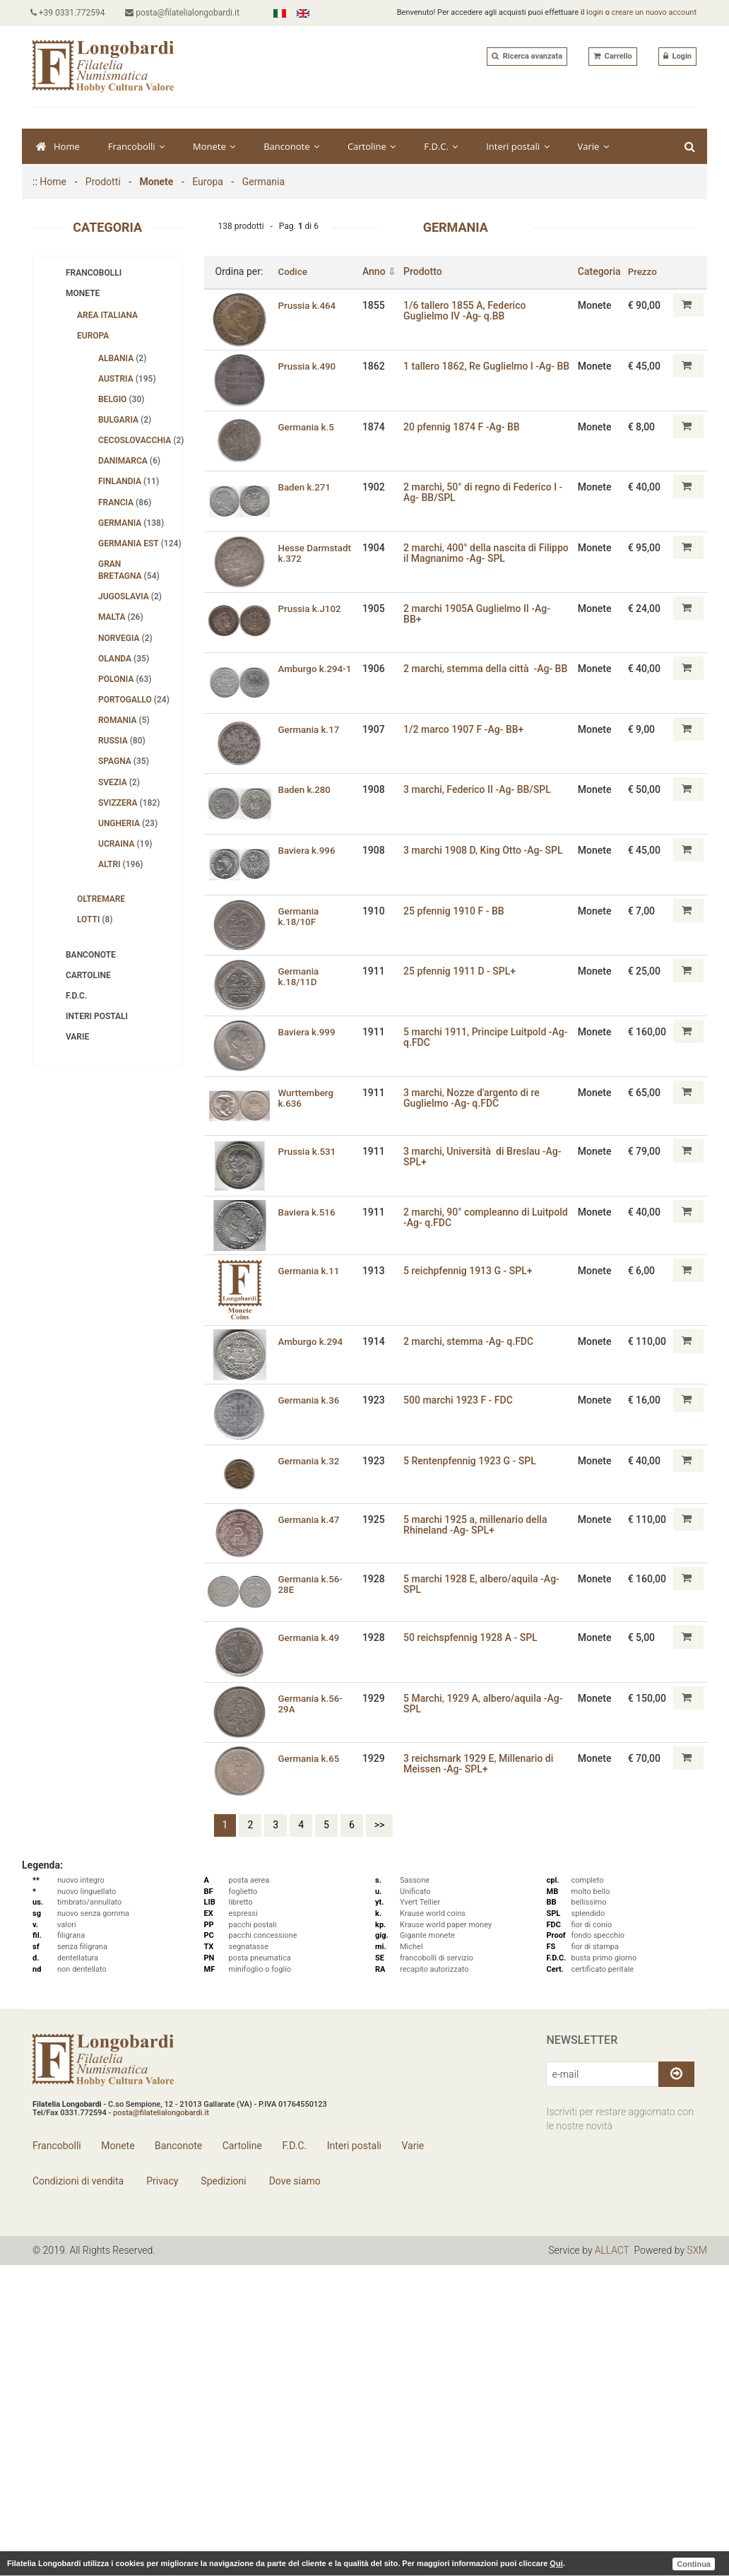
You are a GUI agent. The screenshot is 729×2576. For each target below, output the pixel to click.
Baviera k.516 (308, 1211)
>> (379, 1824)
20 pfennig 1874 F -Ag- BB (465, 426)
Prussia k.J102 (311, 608)
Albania (122, 358)
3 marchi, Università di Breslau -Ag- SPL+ (485, 1156)
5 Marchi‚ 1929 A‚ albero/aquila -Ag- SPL (486, 1703)
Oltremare (101, 899)
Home (58, 146)
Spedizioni (222, 2181)
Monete (214, 146)
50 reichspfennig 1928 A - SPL (474, 1636)
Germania (263, 181)
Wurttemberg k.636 (307, 1097)
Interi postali (517, 146)
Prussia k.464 (308, 304)
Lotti (95, 919)
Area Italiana (107, 315)
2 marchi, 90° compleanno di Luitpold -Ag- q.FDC (470, 1217)
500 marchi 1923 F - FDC (461, 1400)
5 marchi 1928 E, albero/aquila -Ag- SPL (485, 1583)
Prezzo (643, 271)
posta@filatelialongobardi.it (187, 13)
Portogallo (134, 700)
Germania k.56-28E (312, 1583)
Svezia (119, 782)
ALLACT (611, 2250)
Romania (124, 720)
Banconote (291, 146)
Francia (124, 502)
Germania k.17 (310, 728)
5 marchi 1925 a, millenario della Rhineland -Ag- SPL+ (478, 1524)
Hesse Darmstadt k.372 (316, 553)
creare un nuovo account (654, 12)
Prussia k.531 (308, 1150)
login (594, 12)
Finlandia (128, 481)
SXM (697, 2250)
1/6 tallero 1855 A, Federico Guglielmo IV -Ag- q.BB (468, 310)
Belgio (121, 399)
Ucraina (125, 844)
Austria (127, 379)
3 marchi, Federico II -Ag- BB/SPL (481, 788)
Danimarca (129, 461)
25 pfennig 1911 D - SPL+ (463, 970)
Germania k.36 (310, 1400)
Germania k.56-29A (312, 1703)
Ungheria (128, 823)
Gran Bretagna (129, 570)
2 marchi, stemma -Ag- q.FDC (472, 1341)
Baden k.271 (305, 487)
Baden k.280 (305, 788)
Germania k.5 (307, 426)
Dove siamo (293, 2181)
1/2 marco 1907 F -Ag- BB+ (467, 728)
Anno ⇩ (382, 271)
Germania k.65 (310, 1757)
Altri (120, 864)
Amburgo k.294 (312, 1341)
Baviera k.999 (308, 1031)
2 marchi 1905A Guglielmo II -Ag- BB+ (480, 614)
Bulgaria (124, 420)
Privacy (161, 2181)
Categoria (599, 271)
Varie (593, 146)
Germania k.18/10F (299, 916)
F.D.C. (441, 146)
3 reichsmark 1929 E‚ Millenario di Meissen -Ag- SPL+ (482, 1763)
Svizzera (129, 803)
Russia (122, 741)
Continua (694, 2563)
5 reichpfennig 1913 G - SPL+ (471, 1270)
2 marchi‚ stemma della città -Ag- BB (489, 668)
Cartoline (372, 146)
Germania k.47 (310, 1518)
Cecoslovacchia (140, 440)
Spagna (123, 761)
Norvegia (125, 638)
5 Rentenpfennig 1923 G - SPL (473, 1460)
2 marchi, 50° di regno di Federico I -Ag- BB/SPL (486, 492)
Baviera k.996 (308, 849)
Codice (293, 271)
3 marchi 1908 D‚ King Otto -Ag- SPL (487, 849)
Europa (207, 181)
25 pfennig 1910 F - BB (457, 910)
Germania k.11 (310, 1270)
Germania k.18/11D (299, 976)
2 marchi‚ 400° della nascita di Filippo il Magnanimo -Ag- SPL (473, 553)
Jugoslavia (130, 596)
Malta (120, 617)
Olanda (123, 659)
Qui (556, 2563)
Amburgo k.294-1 (316, 668)
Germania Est (140, 543)
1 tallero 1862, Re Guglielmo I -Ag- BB (482, 371)
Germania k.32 (310, 1460)
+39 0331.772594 (69, 13)
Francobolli (136, 146)
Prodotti (103, 181)
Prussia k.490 (308, 365)
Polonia (125, 679)
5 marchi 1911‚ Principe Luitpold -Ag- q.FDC (481, 1036)
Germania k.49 (310, 1636)
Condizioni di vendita (78, 2181)
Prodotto (426, 271)
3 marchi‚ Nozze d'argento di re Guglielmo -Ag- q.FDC (475, 1097)
